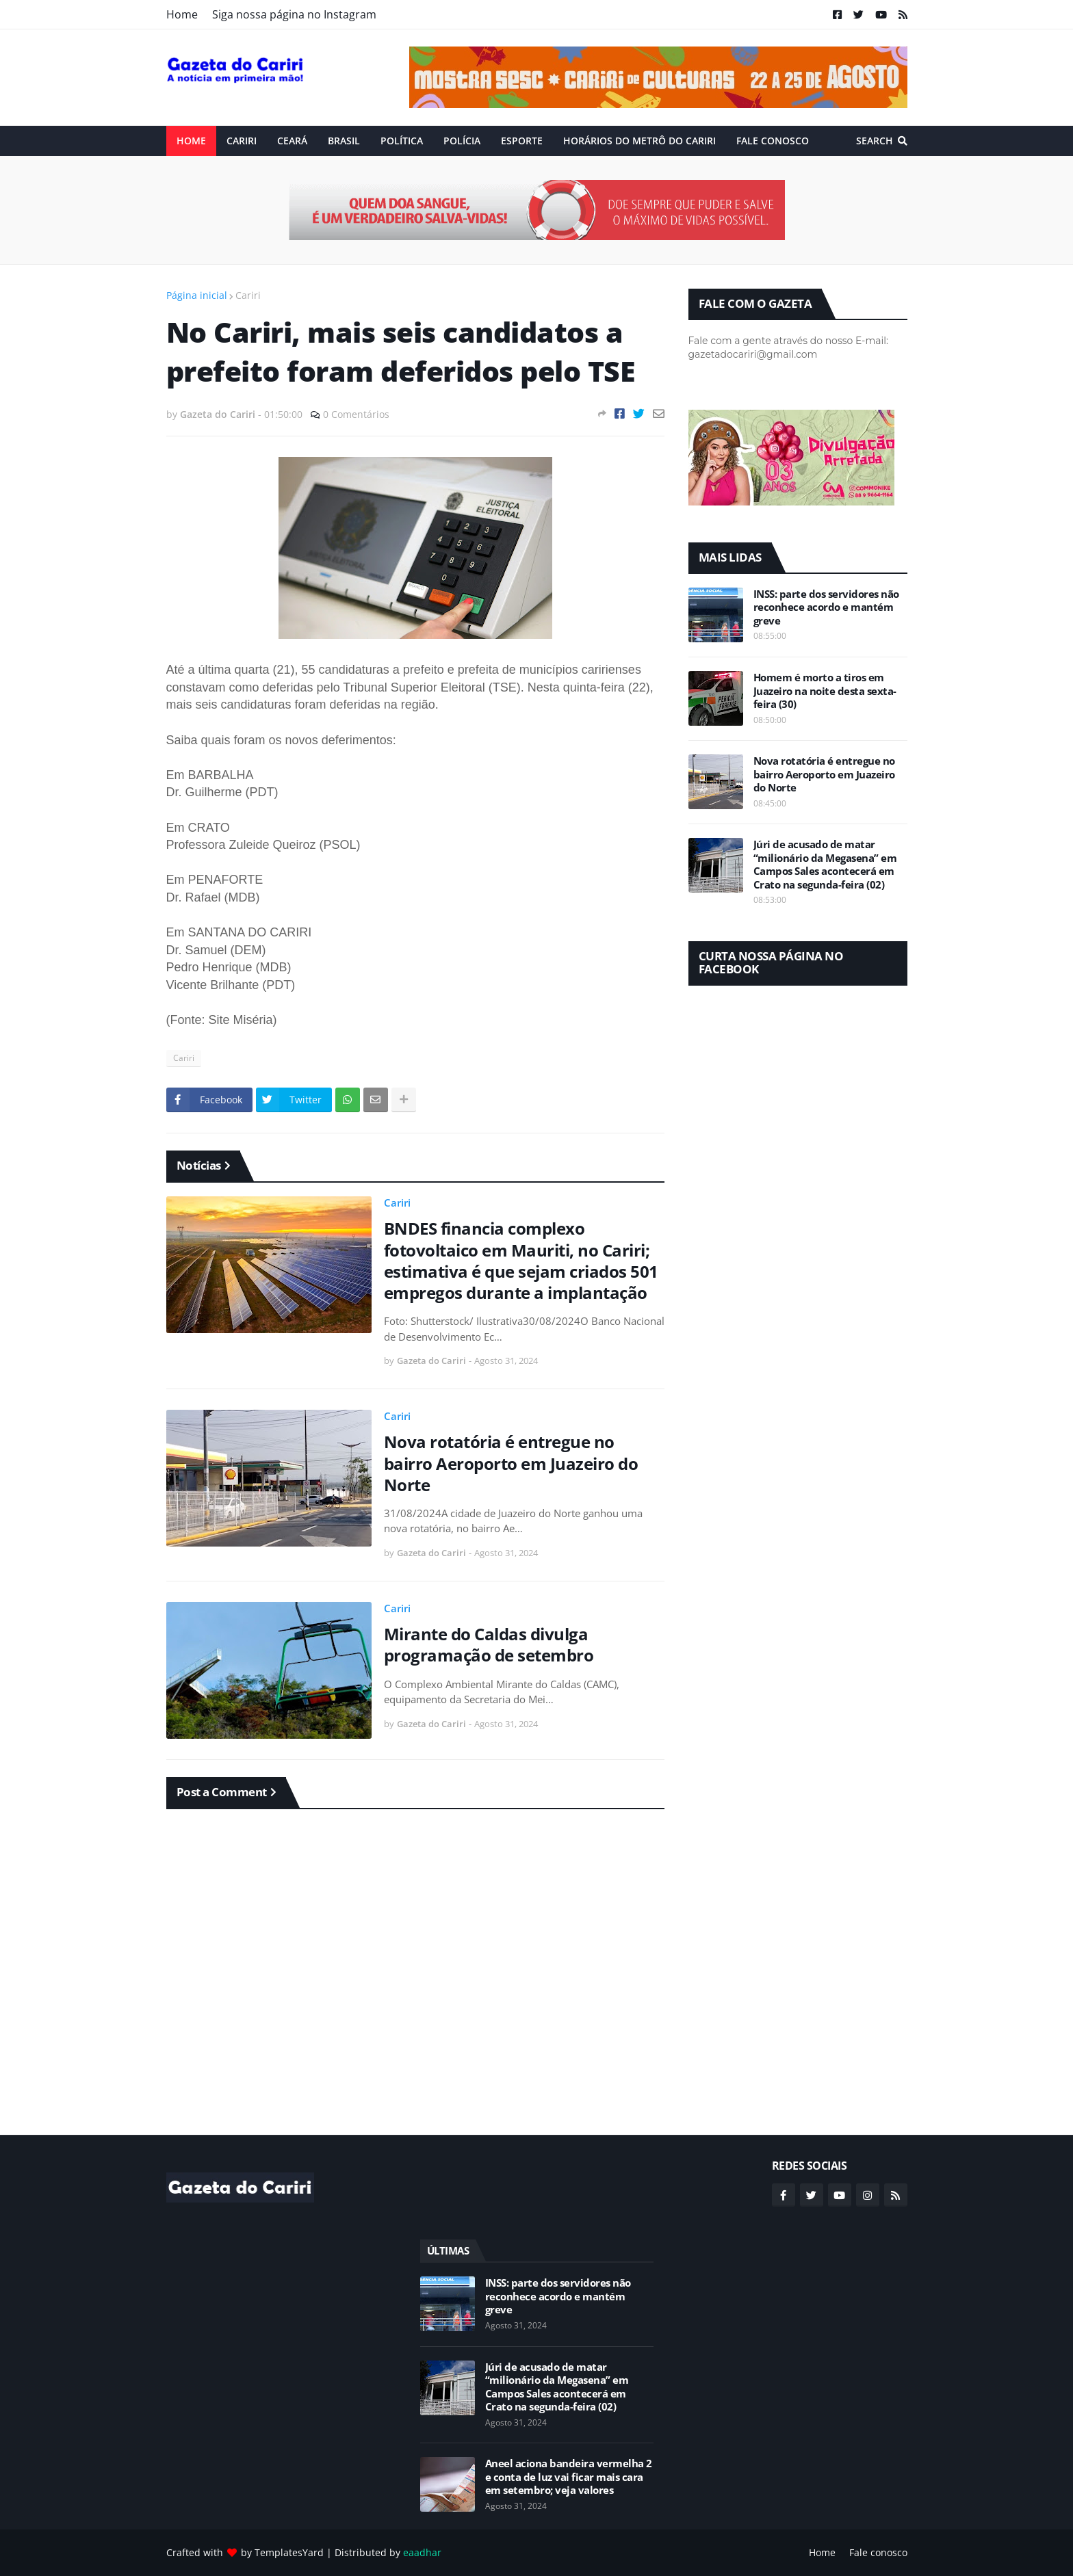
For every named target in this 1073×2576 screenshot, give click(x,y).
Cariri (248, 295)
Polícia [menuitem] (461, 140)
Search (874, 140)
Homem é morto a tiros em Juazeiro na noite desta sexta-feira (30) (824, 691)
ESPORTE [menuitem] (522, 140)
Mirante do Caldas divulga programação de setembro (489, 1644)
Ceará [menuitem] (292, 140)
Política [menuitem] (401, 140)
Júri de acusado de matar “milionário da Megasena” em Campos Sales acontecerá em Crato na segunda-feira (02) (825, 864)
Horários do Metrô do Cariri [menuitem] (639, 140)
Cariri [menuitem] (242, 140)
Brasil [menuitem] (344, 140)
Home (182, 14)
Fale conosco (878, 2552)
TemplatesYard (289, 2552)
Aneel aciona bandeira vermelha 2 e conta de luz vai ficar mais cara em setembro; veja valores (568, 2477)
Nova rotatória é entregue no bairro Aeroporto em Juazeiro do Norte (511, 1463)
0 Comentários (356, 414)
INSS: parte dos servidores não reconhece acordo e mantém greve (826, 607)
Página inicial (196, 295)
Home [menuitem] (191, 140)
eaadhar (422, 2552)
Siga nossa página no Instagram (294, 14)
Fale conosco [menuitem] (772, 140)
